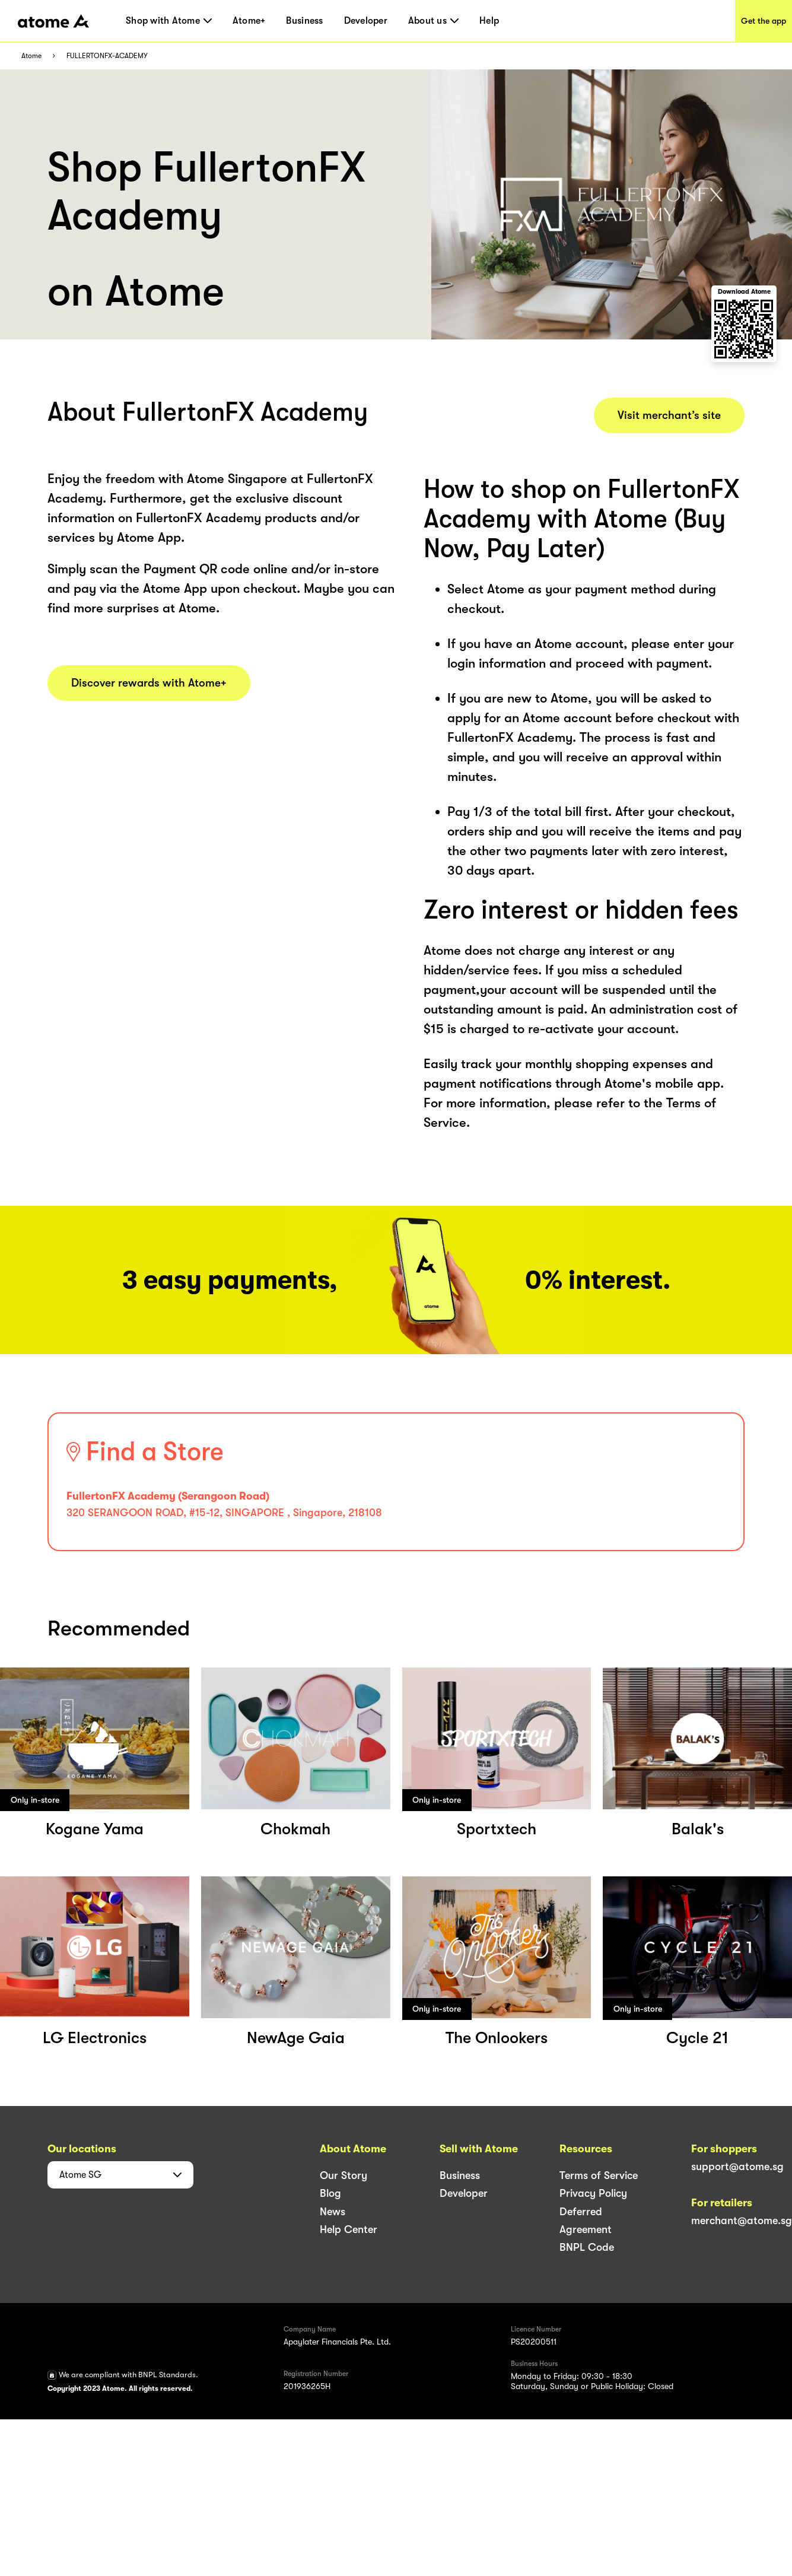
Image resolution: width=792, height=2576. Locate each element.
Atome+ (249, 20)
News (332, 2212)
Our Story (343, 2175)
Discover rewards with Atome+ (149, 683)
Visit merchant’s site (669, 415)
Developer (365, 20)
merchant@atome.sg (741, 2220)
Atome (31, 56)
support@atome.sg (737, 2166)
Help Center (348, 2229)
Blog (330, 2193)
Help (489, 20)
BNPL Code (586, 2247)
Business (304, 20)
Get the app (763, 21)
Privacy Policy (593, 2193)
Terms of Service (598, 2175)
